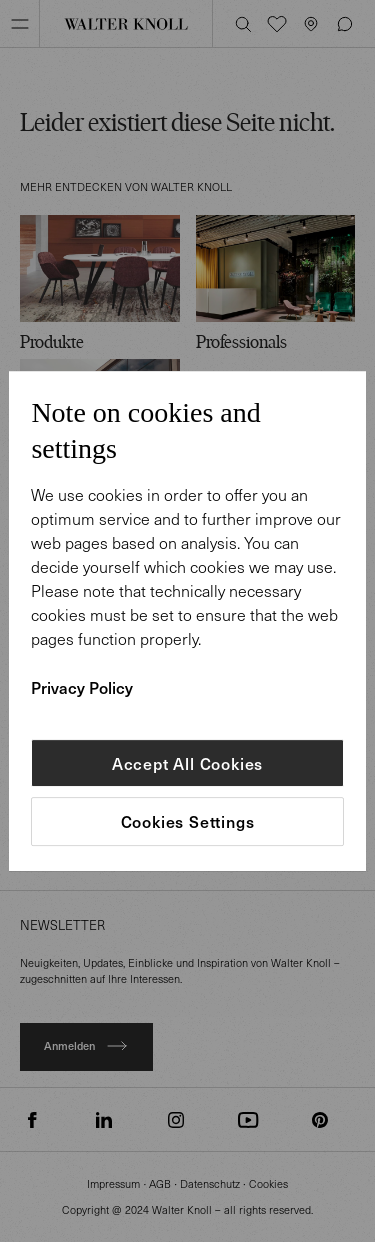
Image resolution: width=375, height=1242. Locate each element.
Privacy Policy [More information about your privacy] (82, 687)
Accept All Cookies (187, 763)
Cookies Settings (188, 822)
